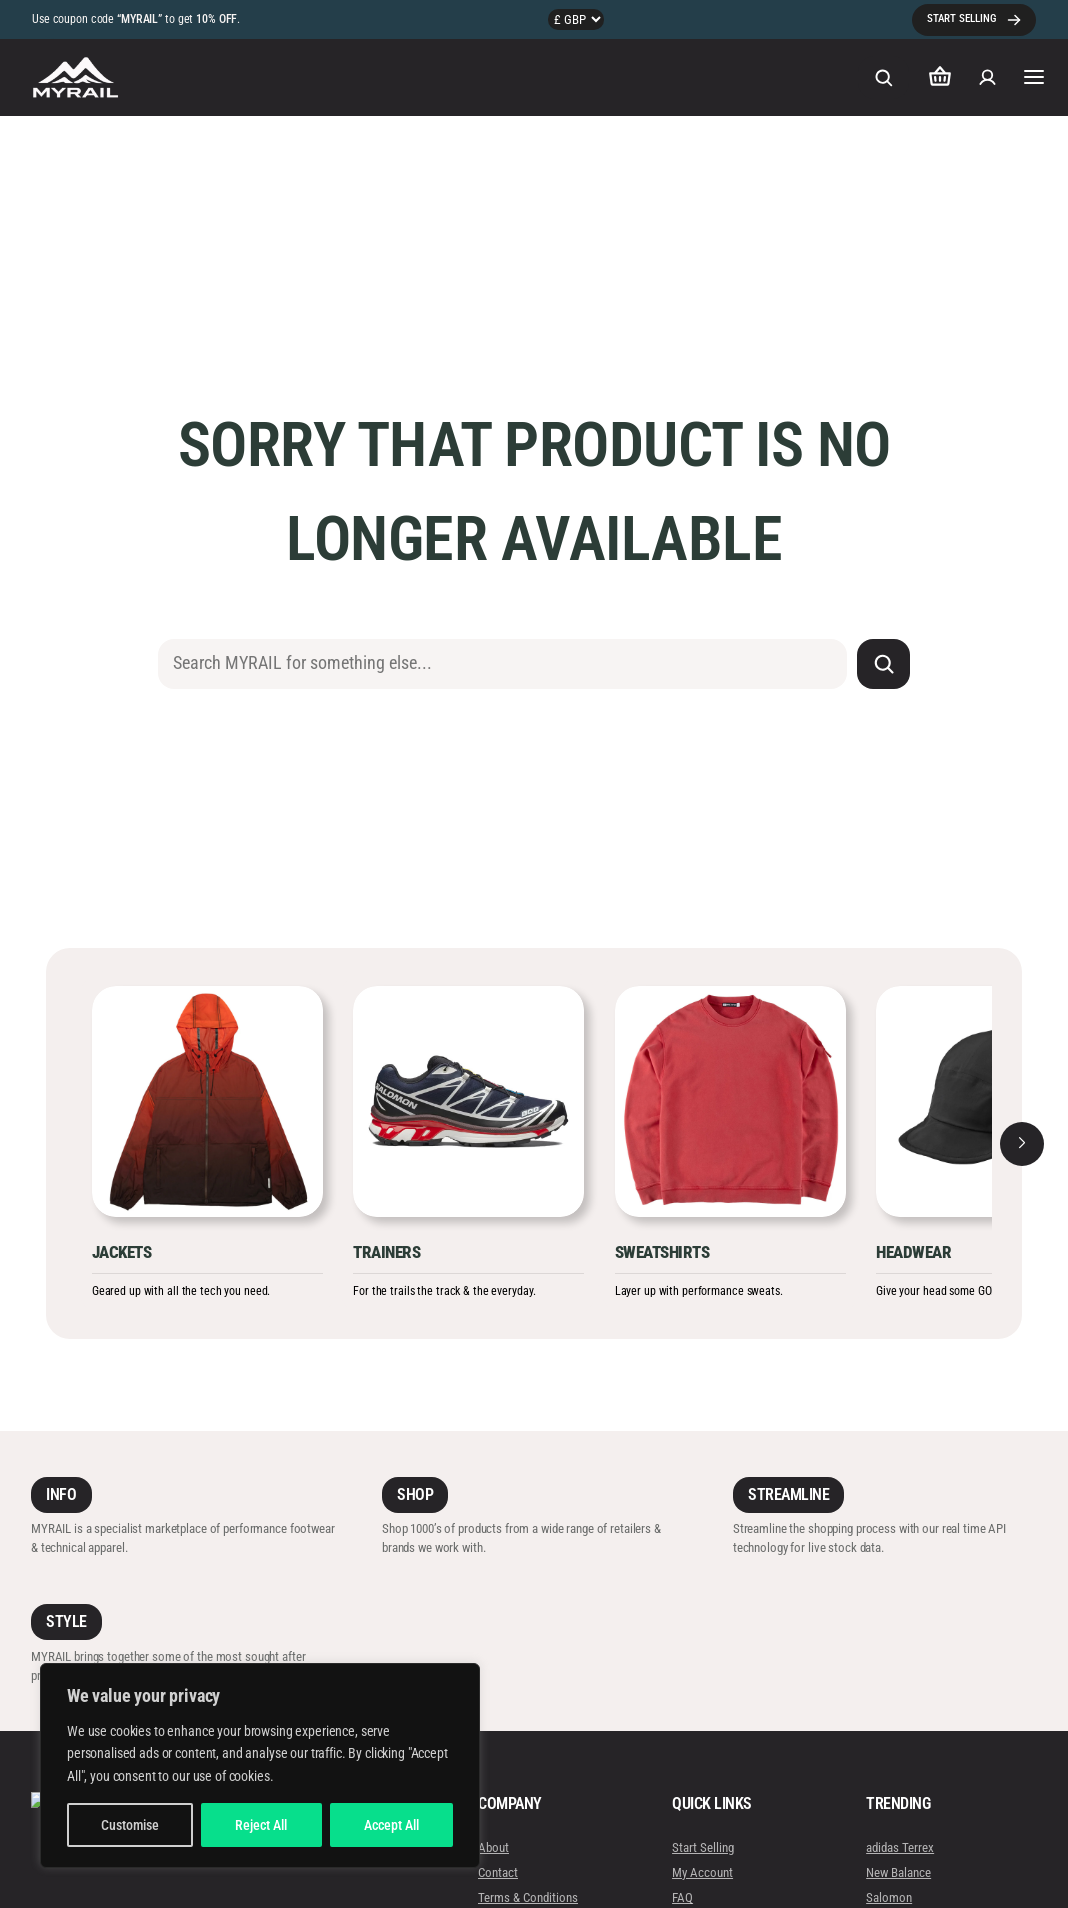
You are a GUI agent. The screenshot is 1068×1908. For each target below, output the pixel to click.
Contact (498, 1872)
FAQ (682, 1898)
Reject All (261, 1825)
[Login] (988, 78)
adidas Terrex (900, 1847)
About (493, 1847)
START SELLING (961, 18)
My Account (702, 1872)
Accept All (391, 1825)
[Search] (883, 664)
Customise (130, 1825)
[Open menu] (1034, 77)
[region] (260, 1765)
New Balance (898, 1872)
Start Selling (703, 1847)
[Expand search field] (883, 77)
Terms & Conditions (528, 1898)
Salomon (889, 1898)
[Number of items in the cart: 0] (940, 77)
